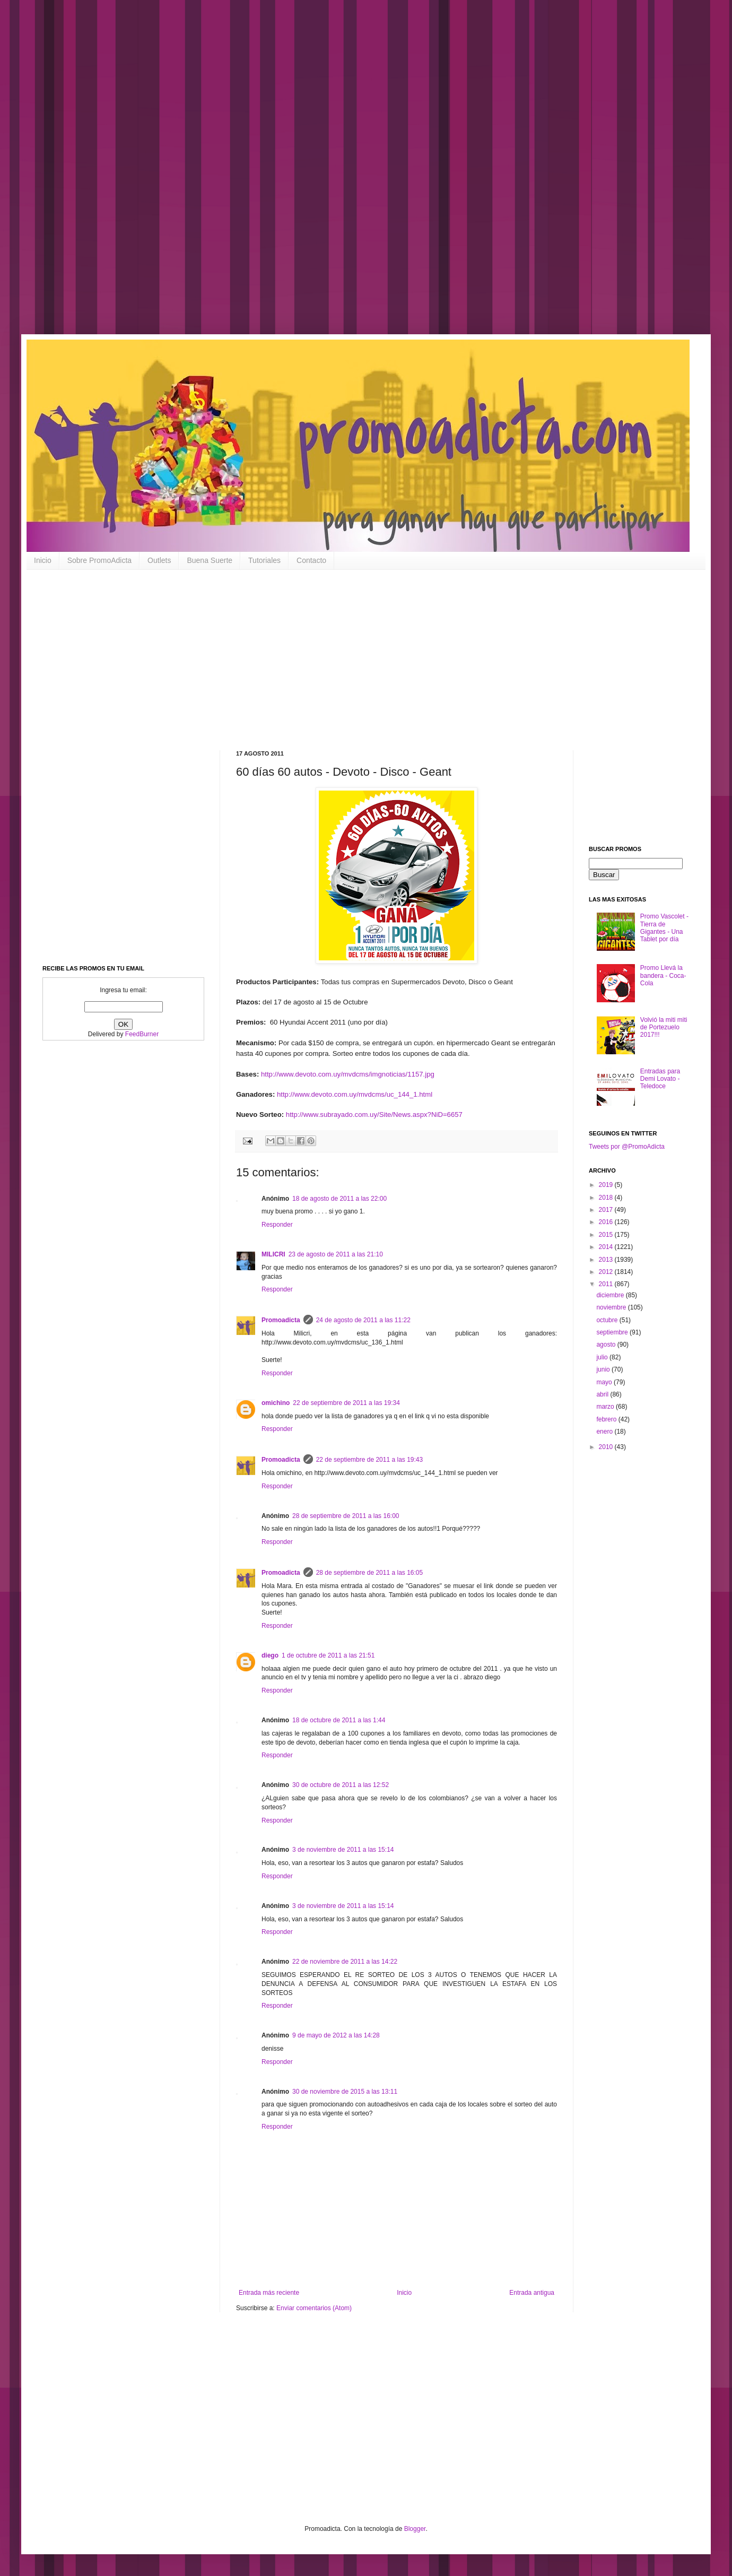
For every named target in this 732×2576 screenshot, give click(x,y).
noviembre (612, 1307)
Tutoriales (264, 560)
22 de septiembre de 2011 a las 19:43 (369, 1459)
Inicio (42, 560)
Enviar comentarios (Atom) (314, 2308)
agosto (606, 1344)
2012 (607, 1272)
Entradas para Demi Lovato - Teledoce (660, 1079)
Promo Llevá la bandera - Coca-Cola (663, 975)
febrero (607, 1419)
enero (605, 1431)
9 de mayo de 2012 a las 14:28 (336, 2035)
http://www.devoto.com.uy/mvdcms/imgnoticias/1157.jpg (347, 1074)
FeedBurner (142, 1034)
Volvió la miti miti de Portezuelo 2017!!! (663, 1027)
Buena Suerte (209, 560)
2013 (607, 1259)
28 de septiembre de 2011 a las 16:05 (369, 1572)
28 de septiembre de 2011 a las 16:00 (345, 1516)
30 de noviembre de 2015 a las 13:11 (344, 2091)
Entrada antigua (531, 2292)
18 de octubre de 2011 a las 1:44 (338, 1720)
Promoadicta (281, 1320)
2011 (607, 1284)
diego (270, 1655)
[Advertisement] (339, 175)
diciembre (610, 1295)
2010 (607, 1447)
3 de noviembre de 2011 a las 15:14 (343, 1849)
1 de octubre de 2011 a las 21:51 (328, 1655)
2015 (607, 1234)
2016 (607, 1222)
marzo (606, 1406)
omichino (276, 1403)
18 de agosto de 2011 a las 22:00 (339, 1198)
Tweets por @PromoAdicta (627, 1146)
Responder (277, 1224)
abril (603, 1394)
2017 (607, 1209)
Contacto (311, 560)
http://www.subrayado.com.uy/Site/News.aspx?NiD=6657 (374, 1114)
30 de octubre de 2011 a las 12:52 (340, 1785)
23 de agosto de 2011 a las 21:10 (336, 1254)
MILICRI (273, 1254)
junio (604, 1369)
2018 (607, 1197)
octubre (607, 1320)
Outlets (159, 560)
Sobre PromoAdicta (99, 560)
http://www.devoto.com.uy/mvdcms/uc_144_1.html (354, 1094)
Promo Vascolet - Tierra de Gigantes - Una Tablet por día (664, 928)
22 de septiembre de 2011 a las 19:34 (346, 1403)
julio (602, 1357)
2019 (607, 1185)
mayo (605, 1382)
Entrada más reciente (269, 2292)
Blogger (415, 2528)
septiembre (613, 1332)
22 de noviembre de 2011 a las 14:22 (344, 1961)
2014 (607, 1247)
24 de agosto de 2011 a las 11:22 (363, 1320)
